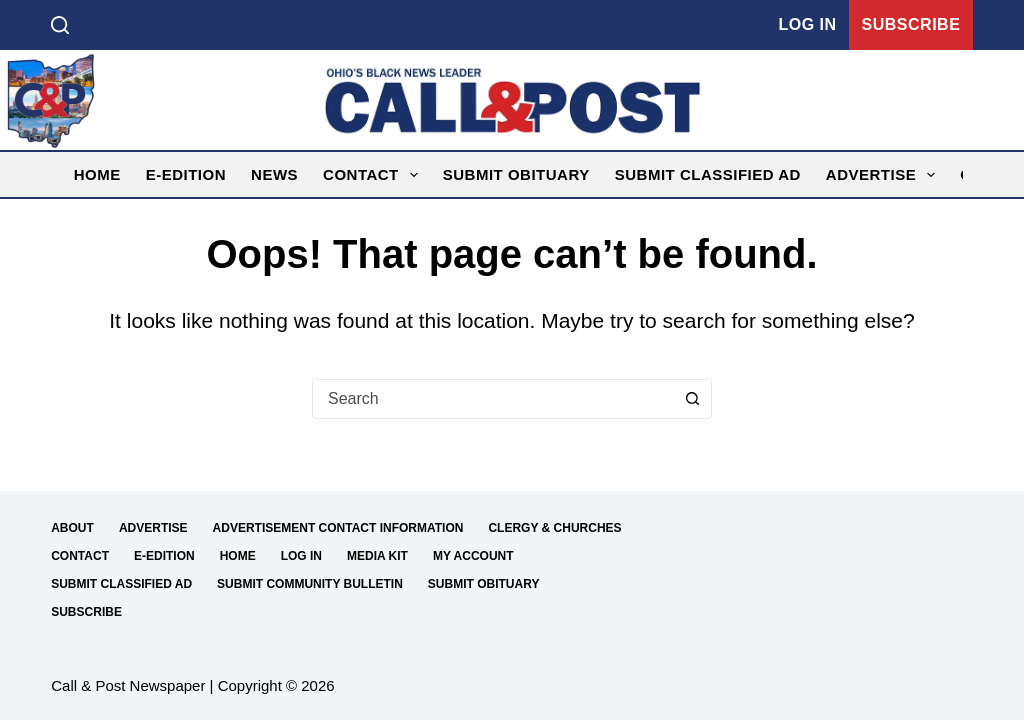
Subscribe (911, 24)
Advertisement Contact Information (338, 528)
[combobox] (493, 399)
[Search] (60, 25)
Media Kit (377, 556)
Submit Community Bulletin (310, 584)
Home (97, 174)
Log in (807, 24)
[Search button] (692, 399)
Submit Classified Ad (708, 174)
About (72, 528)
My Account (473, 556)
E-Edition (186, 174)
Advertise (884, 175)
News (274, 174)
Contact (374, 175)
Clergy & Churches (554, 528)
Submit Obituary (516, 174)
